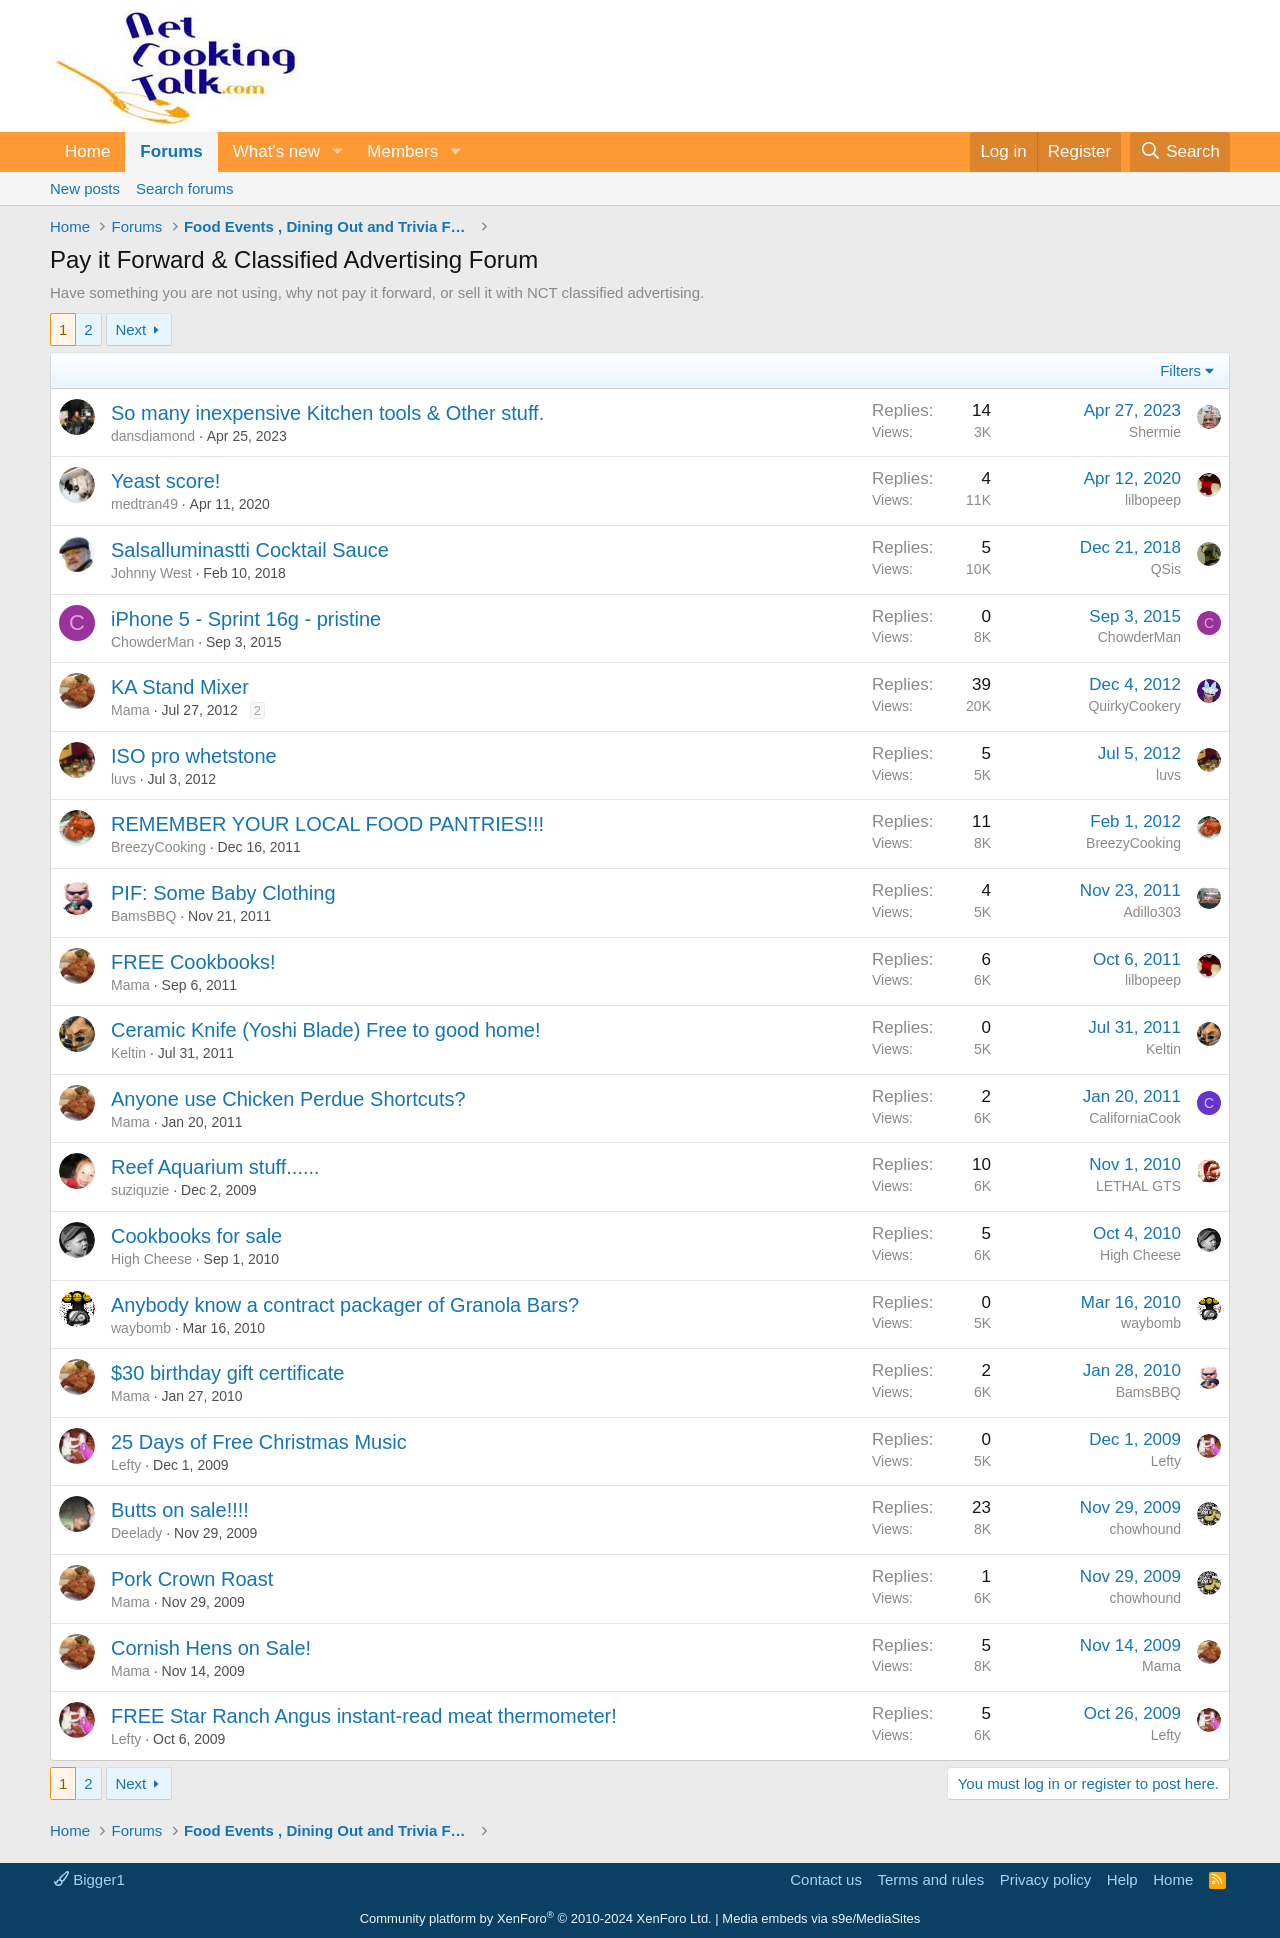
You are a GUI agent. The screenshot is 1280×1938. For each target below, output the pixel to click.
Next (130, 329)
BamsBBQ (143, 916)
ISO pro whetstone (194, 756)
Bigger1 (89, 1879)
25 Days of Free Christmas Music (259, 1442)
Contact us (826, 1879)
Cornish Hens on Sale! (211, 1648)
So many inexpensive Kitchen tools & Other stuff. (327, 413)
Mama (130, 710)
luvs (123, 779)
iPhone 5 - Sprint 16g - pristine (246, 619)
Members (402, 151)
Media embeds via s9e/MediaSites (821, 1918)
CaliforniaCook (1135, 1118)
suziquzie (140, 1190)
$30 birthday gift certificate (227, 1373)
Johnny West (151, 573)
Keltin (128, 1053)
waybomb (141, 1328)
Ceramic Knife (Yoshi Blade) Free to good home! (325, 1030)
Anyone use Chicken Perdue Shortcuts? (288, 1099)
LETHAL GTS (1138, 1186)
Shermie (1155, 432)
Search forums (185, 188)
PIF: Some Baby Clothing (223, 893)
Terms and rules (930, 1879)
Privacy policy (1046, 1879)
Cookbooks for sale (196, 1236)
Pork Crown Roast (192, 1579)
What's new (276, 151)
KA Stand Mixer (180, 687)
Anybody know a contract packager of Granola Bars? (345, 1305)
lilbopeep (1153, 500)
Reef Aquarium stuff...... (215, 1167)
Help (1122, 1879)
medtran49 (144, 504)
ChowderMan (152, 642)
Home (87, 151)
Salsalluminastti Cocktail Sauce (250, 550)
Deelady (136, 1533)
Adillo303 (1152, 912)
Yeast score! (165, 481)
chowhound (1145, 1529)
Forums (171, 151)
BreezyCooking (158, 847)
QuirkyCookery (1134, 706)
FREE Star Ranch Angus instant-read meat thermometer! (364, 1716)
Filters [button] (1180, 370)
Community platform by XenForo (536, 1918)
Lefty (126, 1465)
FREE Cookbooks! (193, 962)
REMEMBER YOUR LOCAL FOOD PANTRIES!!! (327, 824)
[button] (337, 152)
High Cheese (151, 1259)
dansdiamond (153, 436)
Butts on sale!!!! (180, 1510)
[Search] (1180, 152)
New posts (85, 188)
